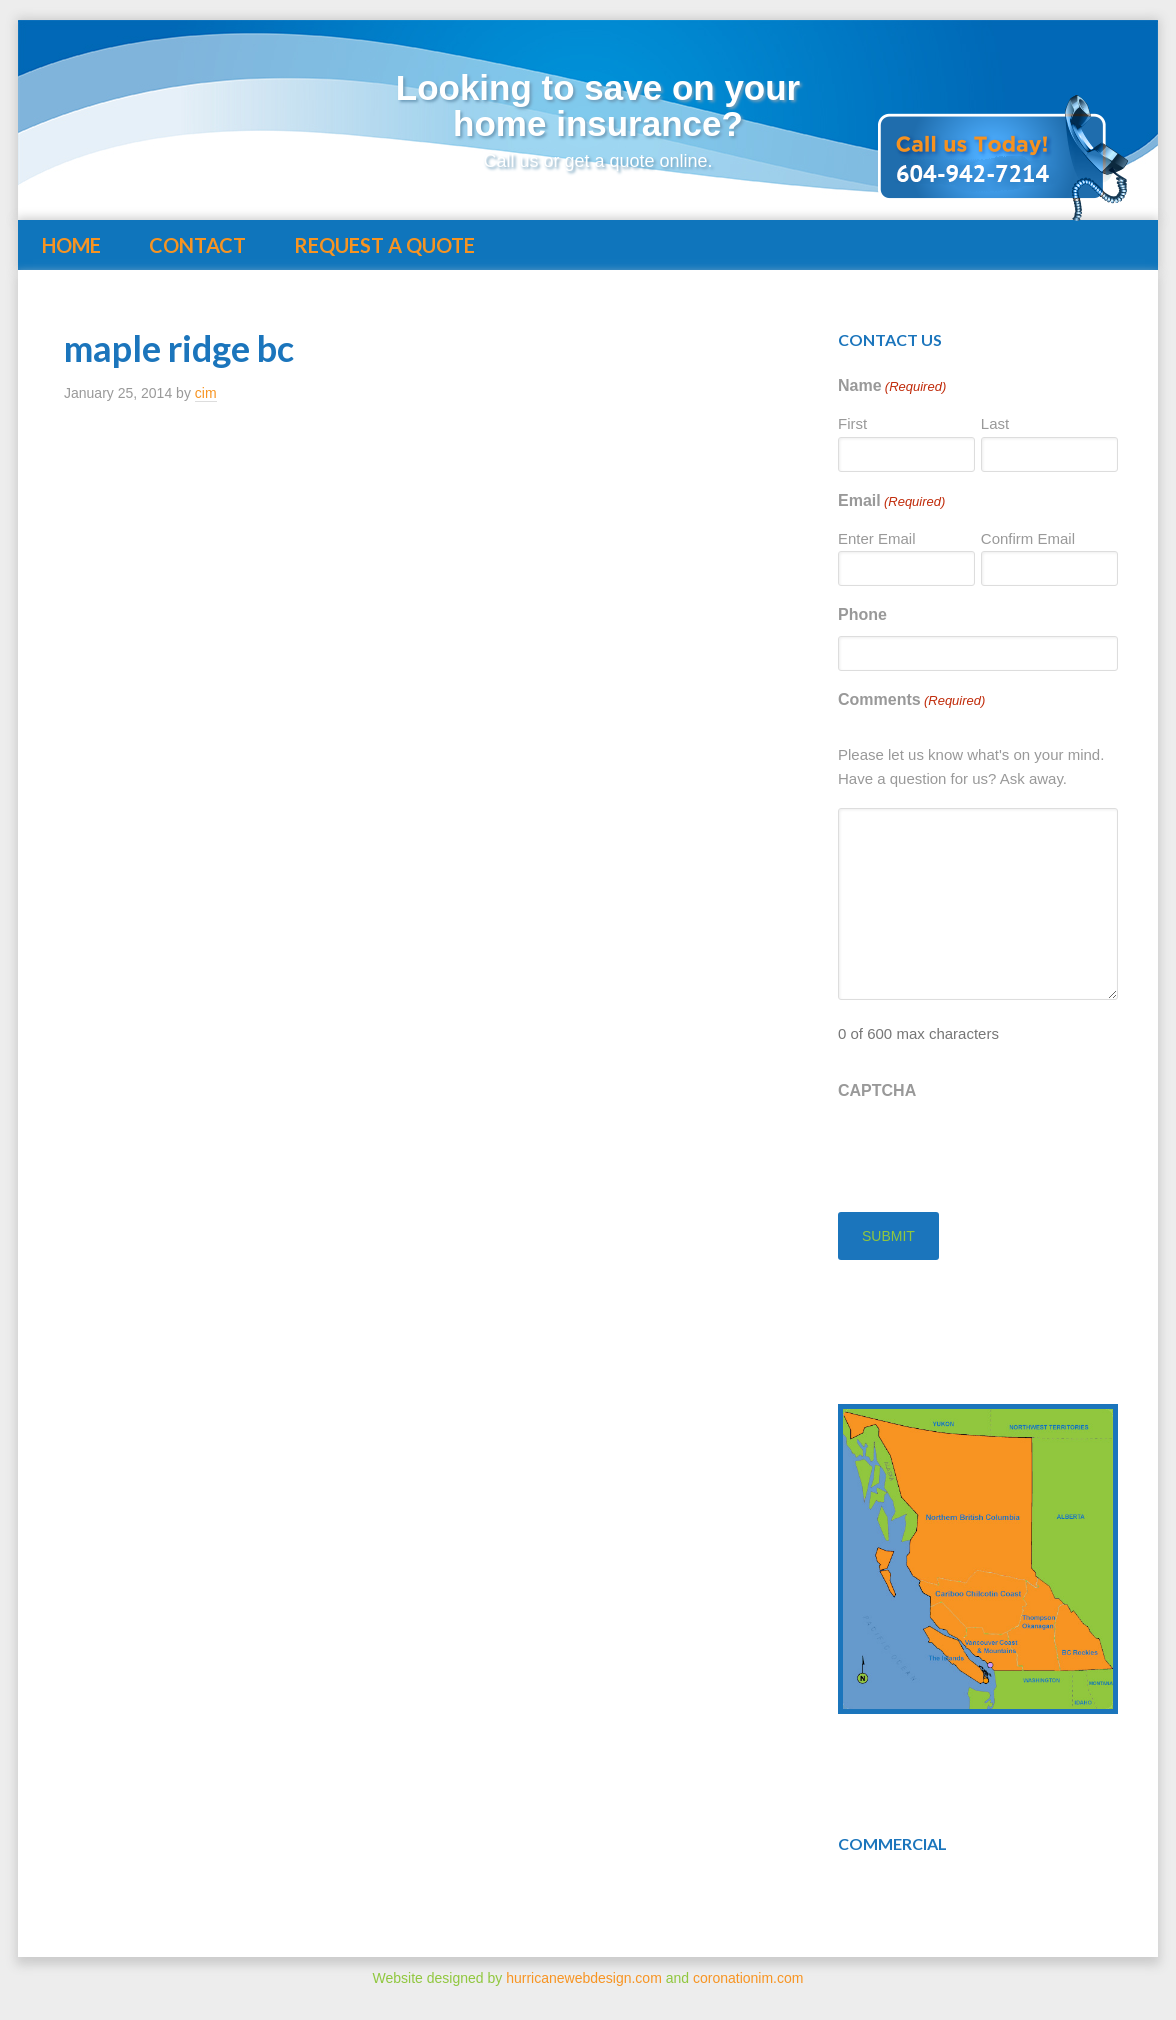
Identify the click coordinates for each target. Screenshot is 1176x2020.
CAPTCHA (877, 1090)
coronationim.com (748, 1978)
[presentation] (990, 1151)
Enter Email (877, 538)
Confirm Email (1028, 538)
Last (995, 423)
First (852, 423)
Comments (911, 700)
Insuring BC (228, 112)
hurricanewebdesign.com (584, 1978)
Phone (862, 614)
